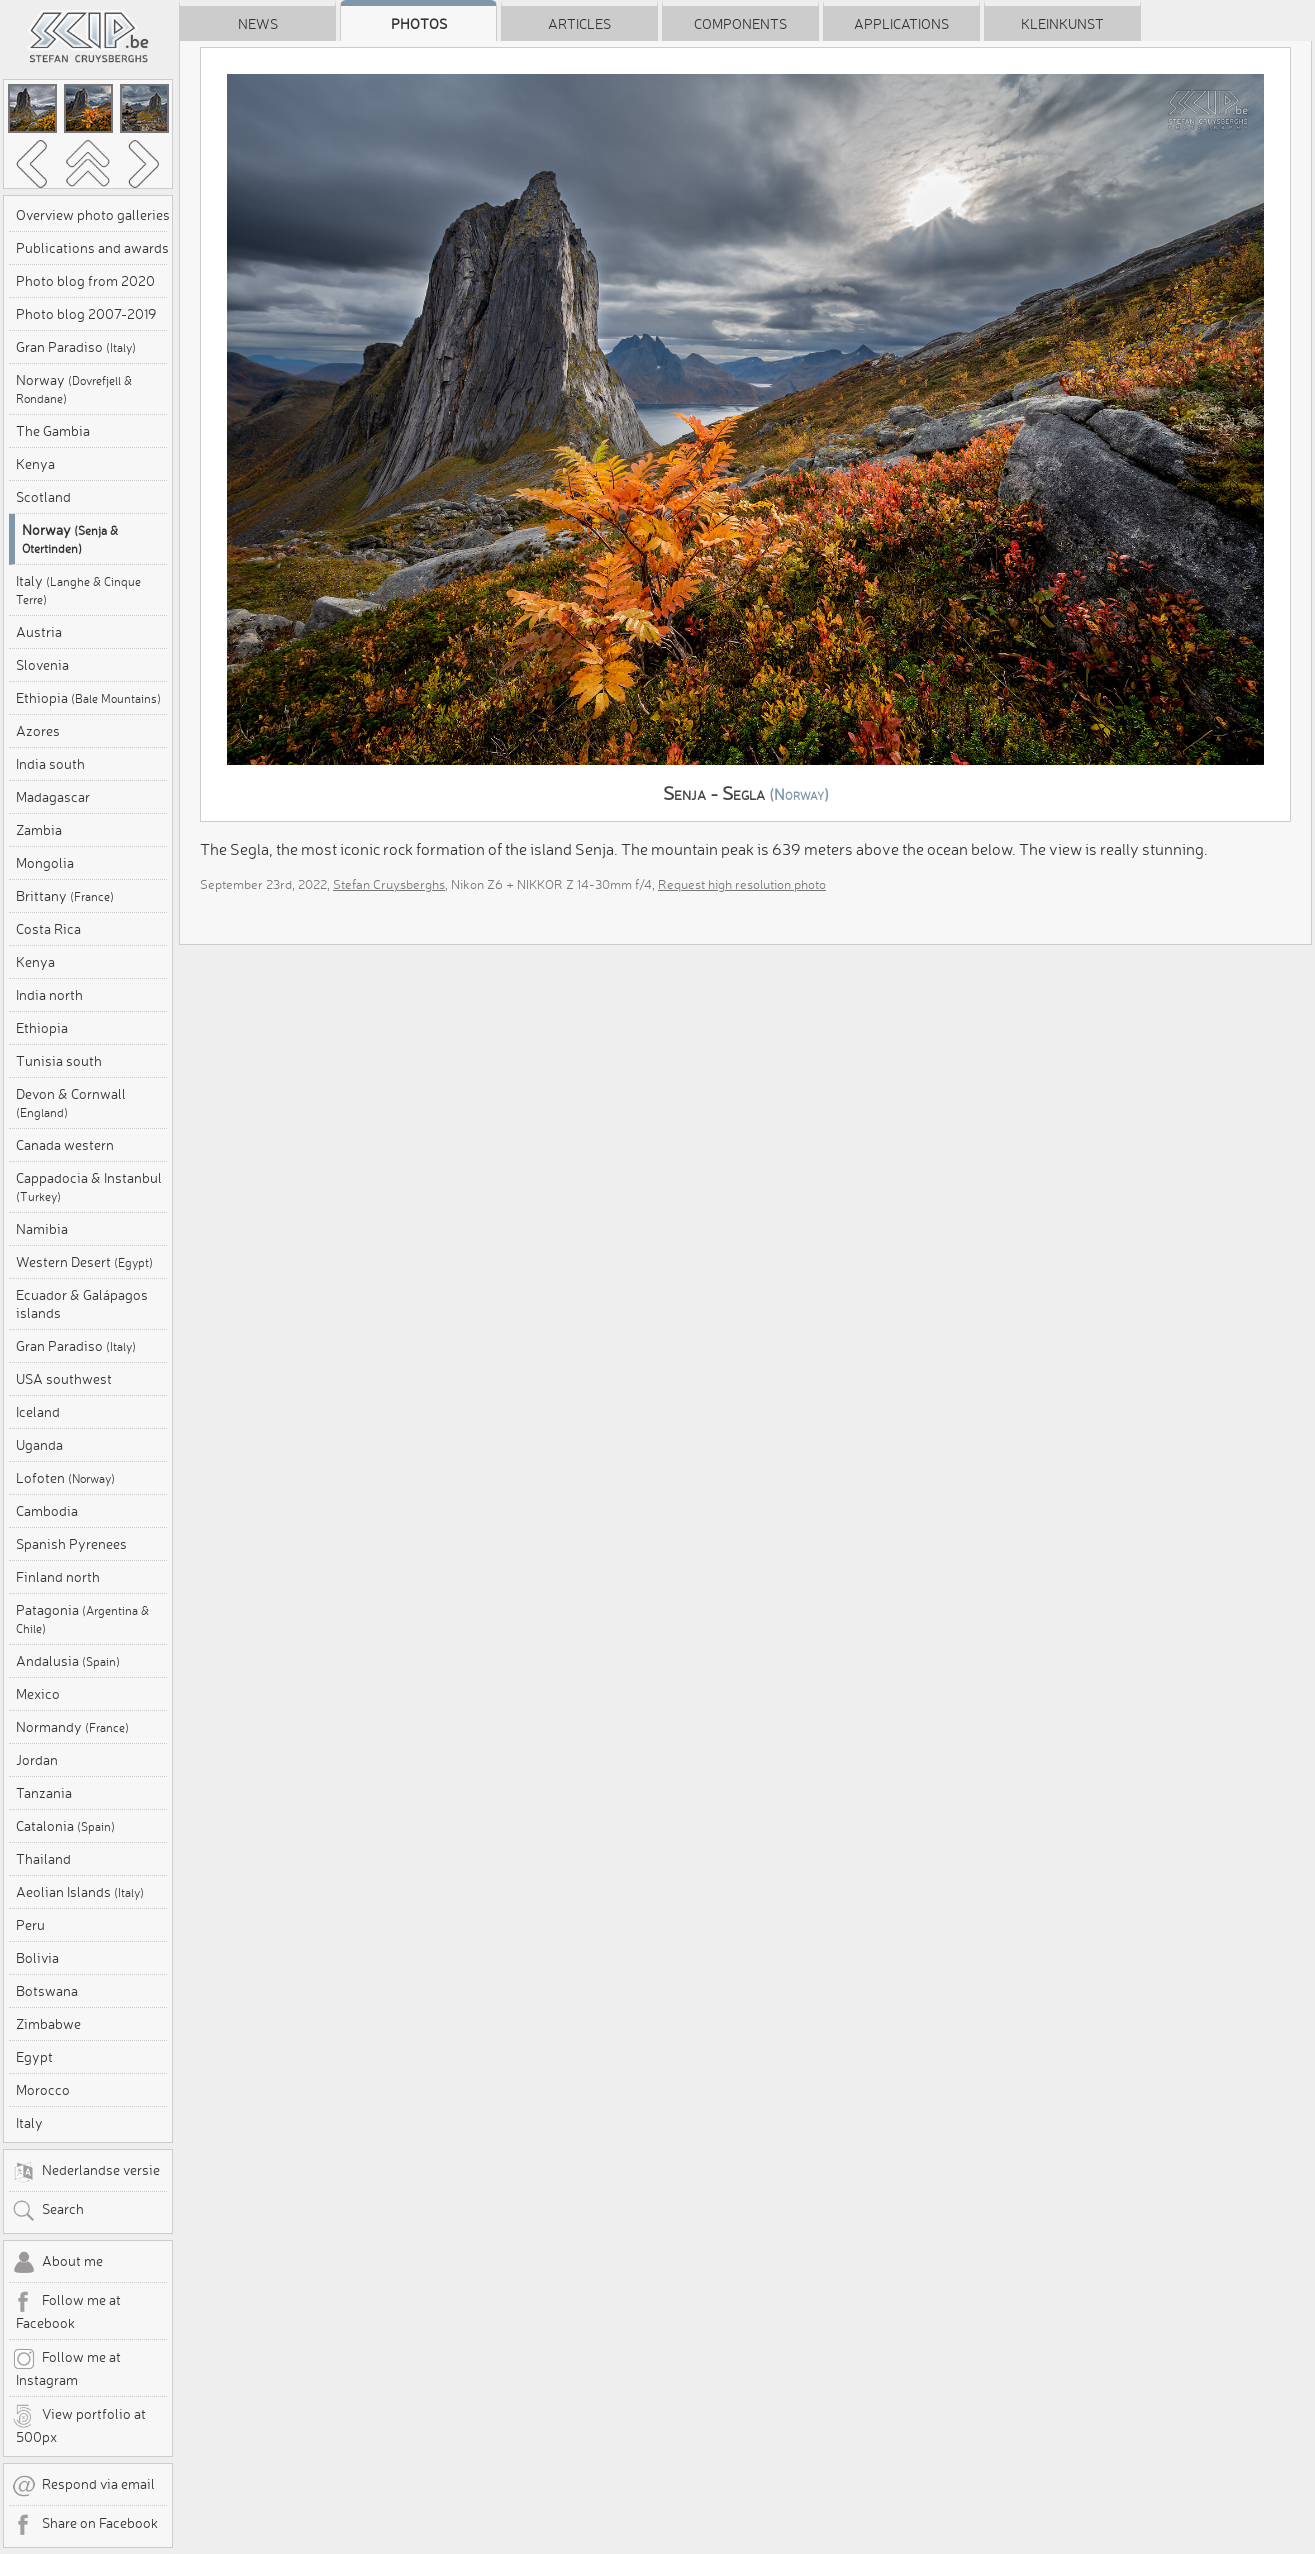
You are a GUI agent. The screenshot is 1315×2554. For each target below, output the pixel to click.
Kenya (35, 464)
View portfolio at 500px (79, 2425)
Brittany (65, 896)
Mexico (38, 1694)
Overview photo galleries (93, 215)
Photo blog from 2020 (85, 281)
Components (740, 24)
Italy (78, 589)
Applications (901, 24)
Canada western (65, 1145)
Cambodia (47, 1511)
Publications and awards (92, 248)
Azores (38, 731)
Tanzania (44, 1793)
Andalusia (68, 1661)
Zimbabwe (48, 2024)
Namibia (42, 1229)
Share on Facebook (85, 2525)
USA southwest (64, 1379)
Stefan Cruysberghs (389, 884)
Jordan (37, 1760)
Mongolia (45, 863)
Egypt (34, 2057)
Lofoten (65, 1478)
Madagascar (53, 797)
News (258, 24)
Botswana (47, 1991)
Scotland (43, 497)
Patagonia (82, 1618)
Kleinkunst (1062, 24)
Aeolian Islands (80, 1892)
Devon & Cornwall (71, 1102)
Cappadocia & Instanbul (89, 1186)
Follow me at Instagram (66, 2368)
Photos (419, 24)
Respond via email (83, 2486)
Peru (30, 1925)
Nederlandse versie (86, 2172)
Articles (579, 24)
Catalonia (65, 1826)
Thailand (43, 1859)
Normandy (72, 1727)
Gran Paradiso (76, 347)
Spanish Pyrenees (71, 1544)
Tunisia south (59, 1061)
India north (49, 995)
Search (48, 2211)
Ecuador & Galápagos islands (82, 1304)
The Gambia (53, 431)
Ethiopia (88, 698)
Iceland (38, 1412)
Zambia (39, 830)
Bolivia (37, 1958)
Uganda (39, 1445)
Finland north (58, 1577)
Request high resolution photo (742, 884)
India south (50, 764)
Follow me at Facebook (66, 2311)
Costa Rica (48, 929)
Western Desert (84, 1262)
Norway (74, 388)
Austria (39, 632)
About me (57, 2263)
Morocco (43, 2090)
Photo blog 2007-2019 (86, 314)
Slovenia (42, 665)
